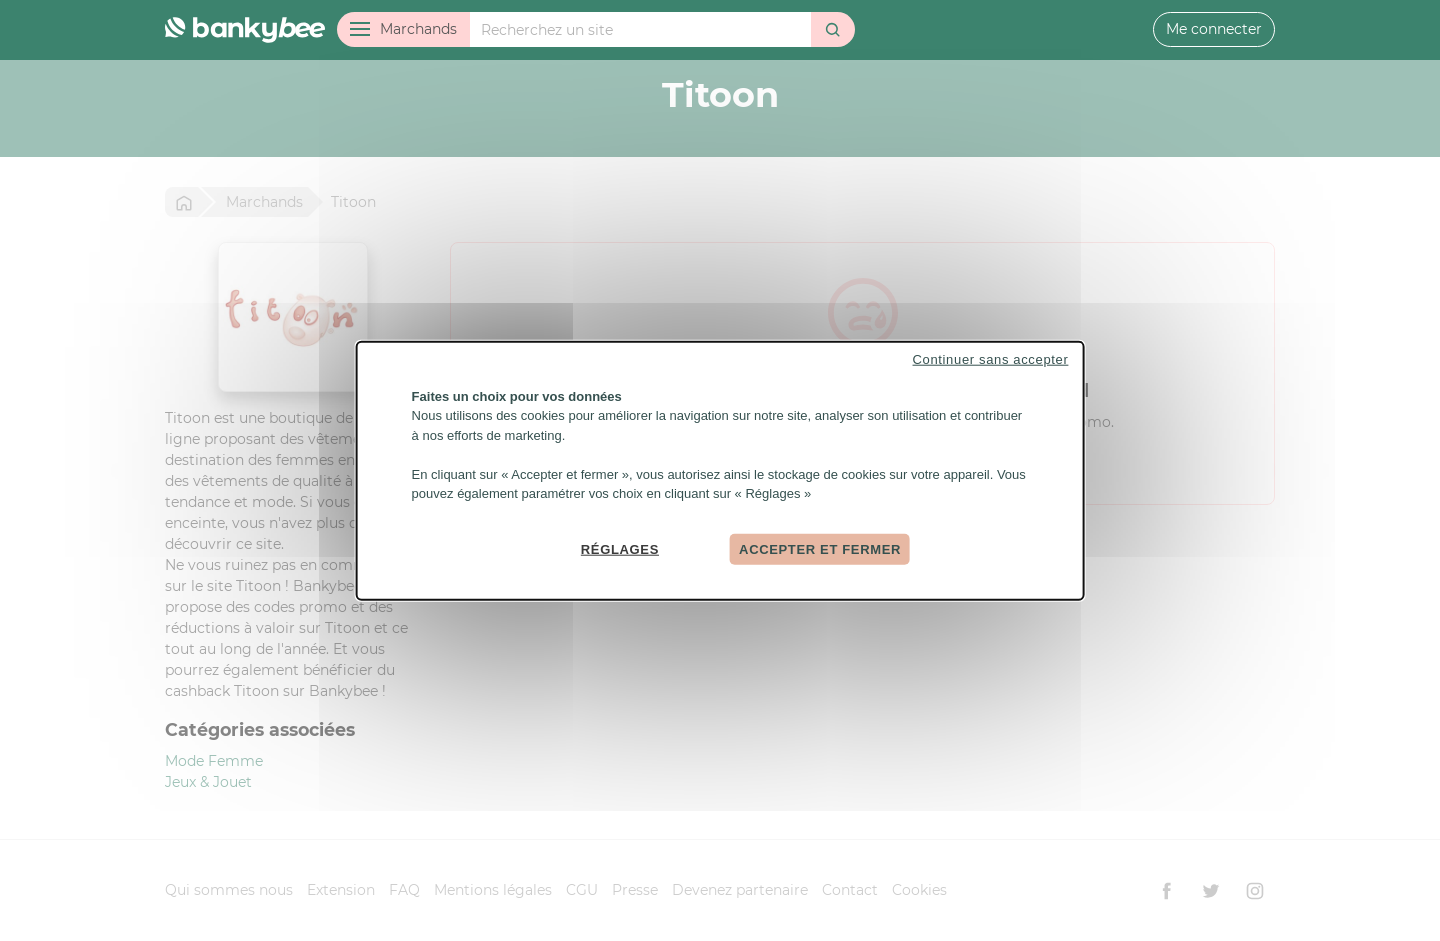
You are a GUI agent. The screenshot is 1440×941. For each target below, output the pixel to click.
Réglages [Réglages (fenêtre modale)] (620, 548)
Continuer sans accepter (991, 358)
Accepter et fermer (820, 548)
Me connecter (1214, 29)
